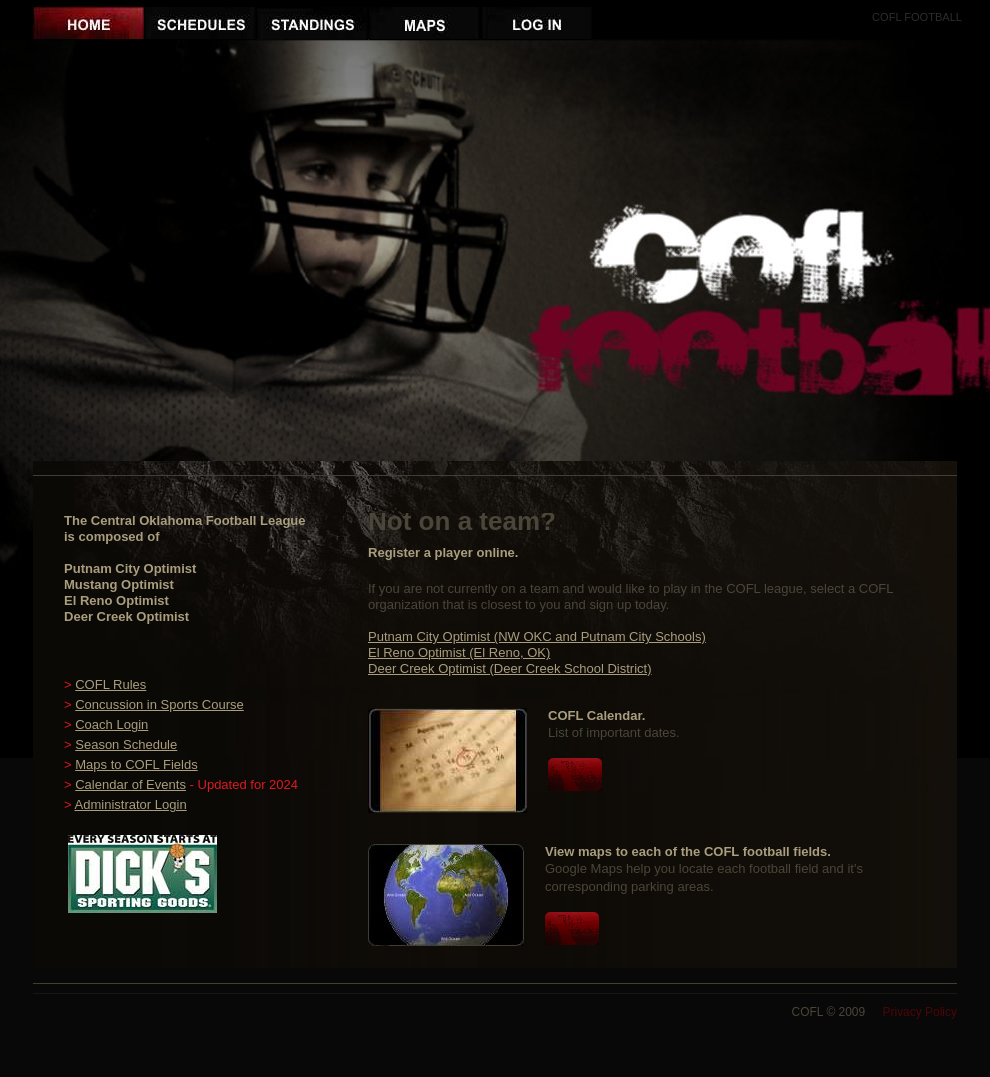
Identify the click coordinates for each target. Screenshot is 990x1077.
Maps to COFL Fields (136, 764)
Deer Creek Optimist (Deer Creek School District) (510, 668)
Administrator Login (131, 804)
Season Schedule (126, 744)
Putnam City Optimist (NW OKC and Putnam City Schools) (537, 636)
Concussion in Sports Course (159, 704)
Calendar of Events (130, 784)
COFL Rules (110, 684)
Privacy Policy (920, 1012)
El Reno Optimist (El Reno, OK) (459, 652)
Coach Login (111, 724)
